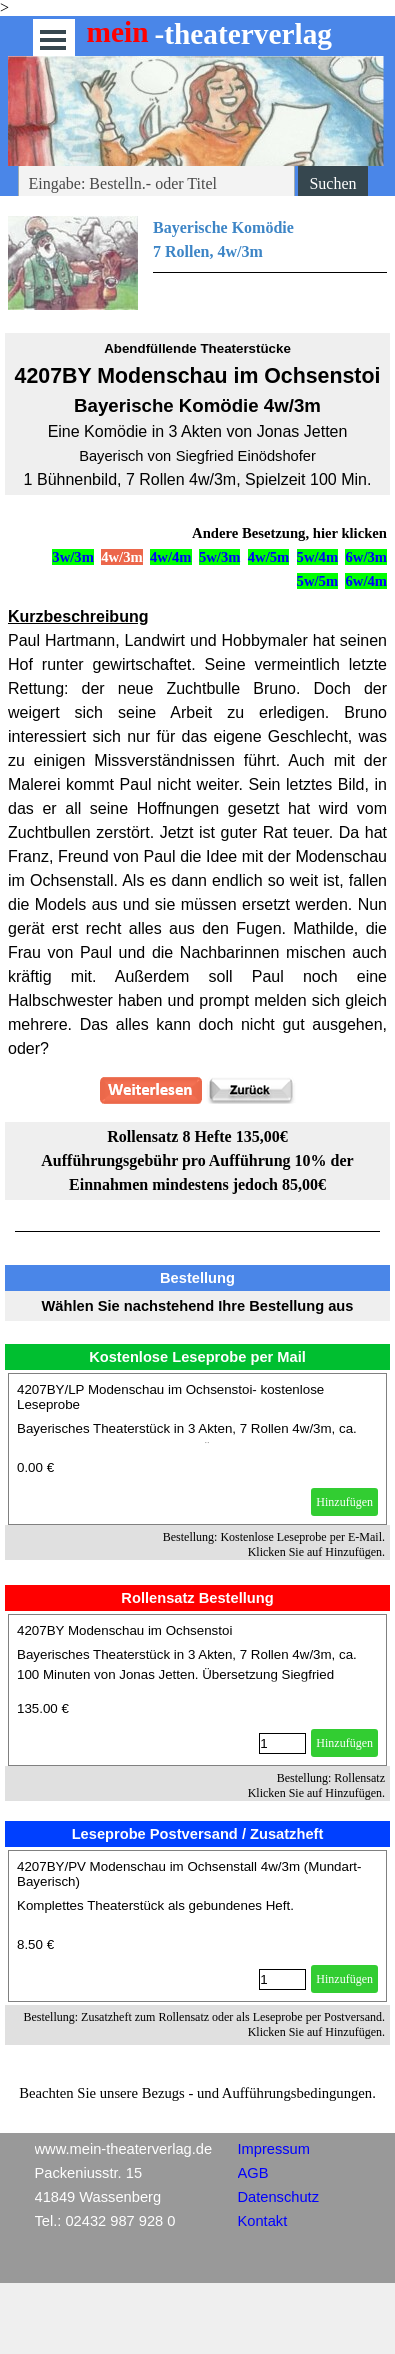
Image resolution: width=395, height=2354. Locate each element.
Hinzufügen (344, 1502)
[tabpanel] (197, 263)
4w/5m (269, 557)
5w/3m (220, 557)
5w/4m (318, 557)
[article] (197, 1449)
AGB (253, 2173)
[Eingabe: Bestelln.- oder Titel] (157, 184)
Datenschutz (278, 2197)
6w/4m (366, 581)
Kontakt (263, 2221)
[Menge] (282, 1743)
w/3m (370, 557)
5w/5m (318, 581)
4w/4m (171, 557)
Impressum (274, 2149)
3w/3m (73, 557)
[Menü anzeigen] (53, 39)
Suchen (332, 183)
